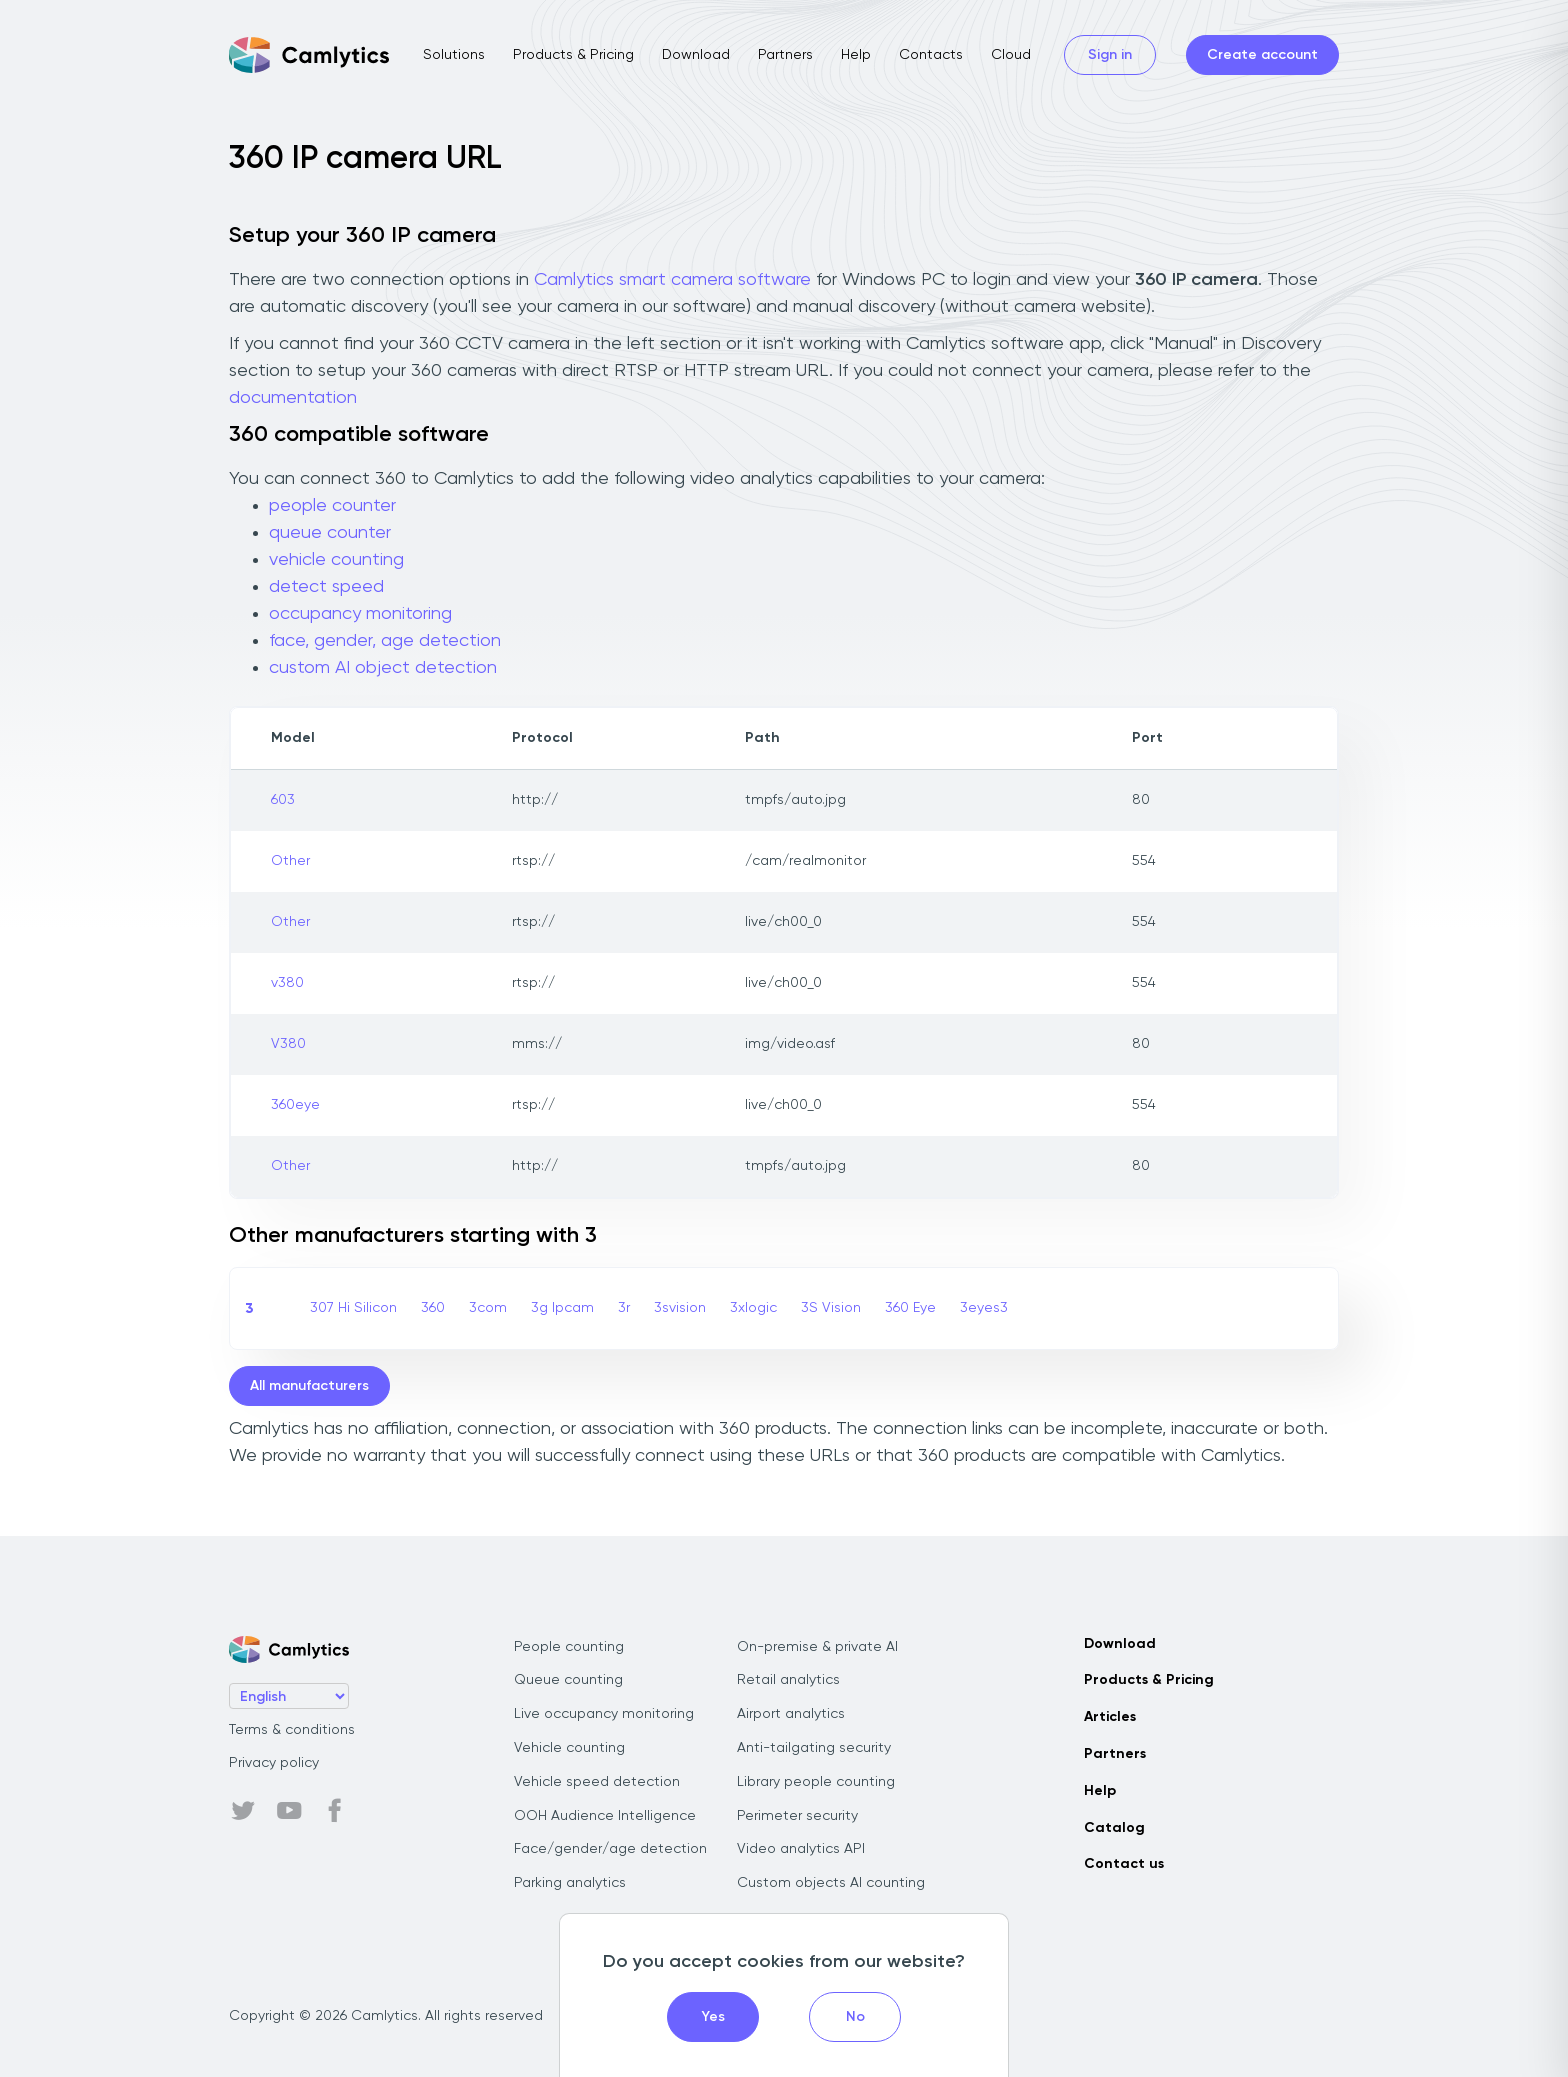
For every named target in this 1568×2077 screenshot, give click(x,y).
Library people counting (816, 1782)
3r (624, 1308)
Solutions (454, 55)
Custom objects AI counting (831, 1883)
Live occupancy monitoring (604, 1714)
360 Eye (910, 1308)
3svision (680, 1308)
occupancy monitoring (360, 614)
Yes (713, 2017)
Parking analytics (570, 1883)
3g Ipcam (562, 1308)
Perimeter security (797, 1816)
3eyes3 (984, 1308)
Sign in (1110, 55)
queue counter (330, 533)
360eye (295, 1105)
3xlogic (753, 1308)
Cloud (1011, 55)
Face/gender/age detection (610, 1849)
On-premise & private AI (817, 1647)
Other (290, 861)
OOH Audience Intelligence (605, 1816)
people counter (332, 506)
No (855, 2017)
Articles (1110, 1717)
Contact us (1124, 1864)
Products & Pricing (573, 55)
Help (856, 55)
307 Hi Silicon (353, 1308)
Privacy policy (274, 1763)
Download (696, 55)
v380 (287, 983)
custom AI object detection (383, 668)
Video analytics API (801, 1849)
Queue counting (568, 1680)
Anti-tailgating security (814, 1748)
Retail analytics (788, 1680)
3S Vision (831, 1308)
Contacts (931, 55)
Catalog (1114, 1828)
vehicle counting (336, 560)
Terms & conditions (292, 1730)
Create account (1262, 55)
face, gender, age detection (385, 641)
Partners (785, 55)
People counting (569, 1647)
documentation (293, 398)
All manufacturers (309, 1386)
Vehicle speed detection (597, 1782)
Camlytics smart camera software (672, 280)
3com (488, 1308)
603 (283, 800)
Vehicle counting (569, 1748)
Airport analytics (791, 1714)
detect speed (326, 587)
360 (433, 1308)
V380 (288, 1044)
